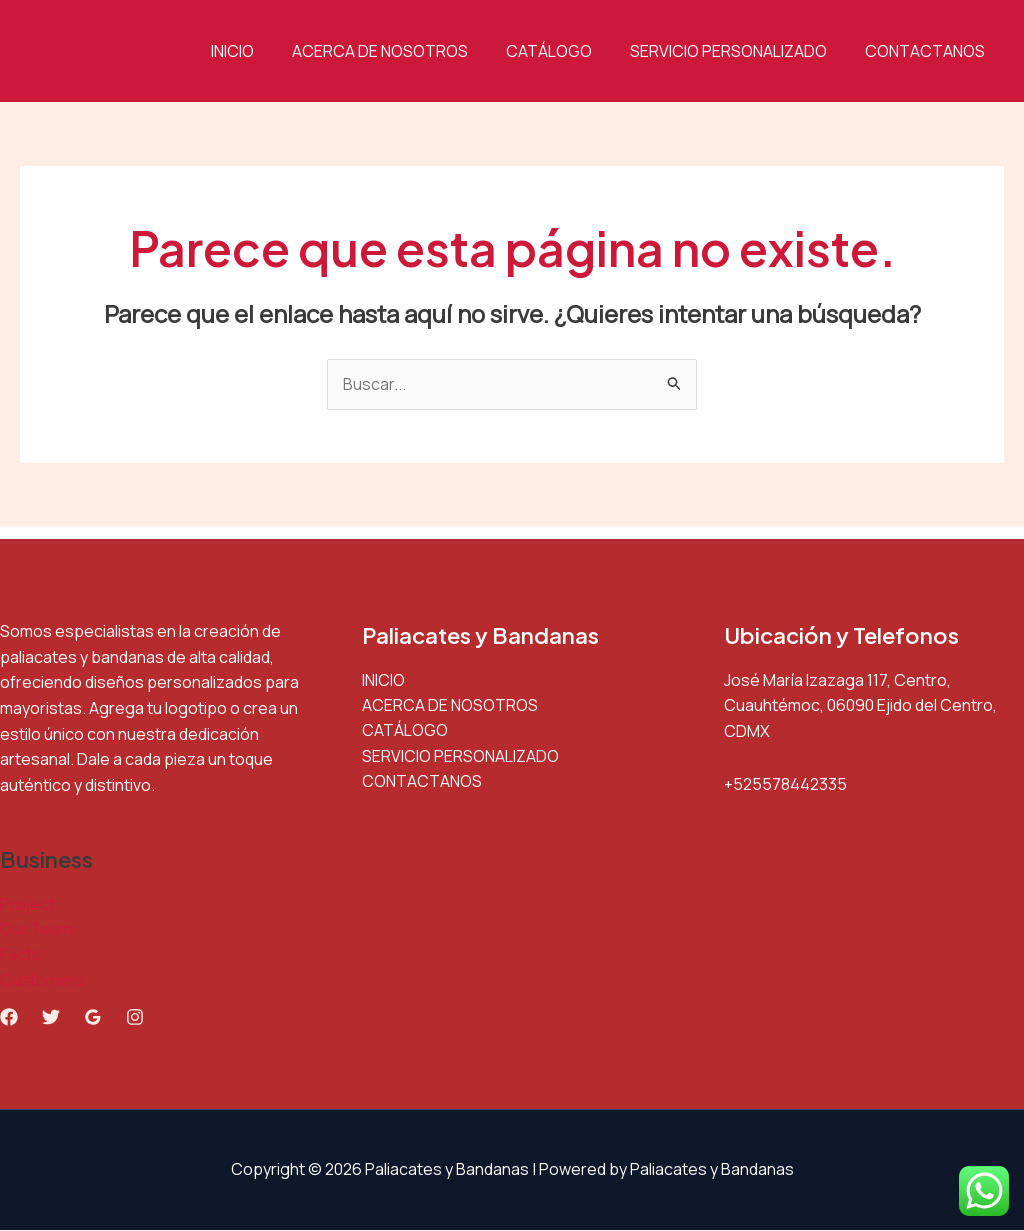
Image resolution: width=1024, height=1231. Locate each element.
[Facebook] (9, 1018)
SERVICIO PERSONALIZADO (737, 51)
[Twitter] (51, 1018)
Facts (20, 955)
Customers (42, 981)
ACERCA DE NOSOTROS (401, 51)
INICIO (259, 51)
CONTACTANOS (928, 51)
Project (27, 904)
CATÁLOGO (564, 51)
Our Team (36, 930)
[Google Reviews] (93, 1018)
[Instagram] (135, 1018)
